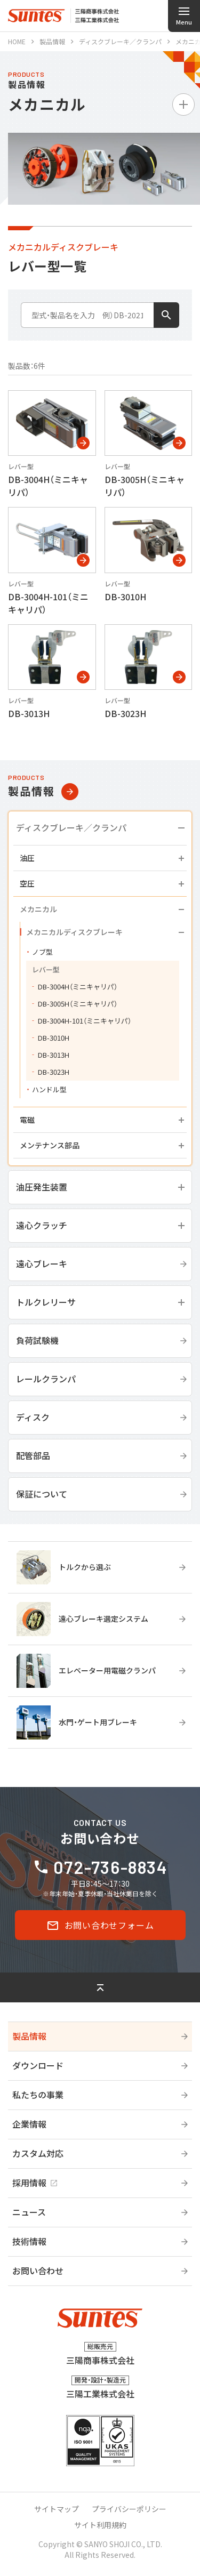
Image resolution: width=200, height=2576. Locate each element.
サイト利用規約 (100, 2524)
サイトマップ (56, 2508)
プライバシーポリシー (129, 2508)
